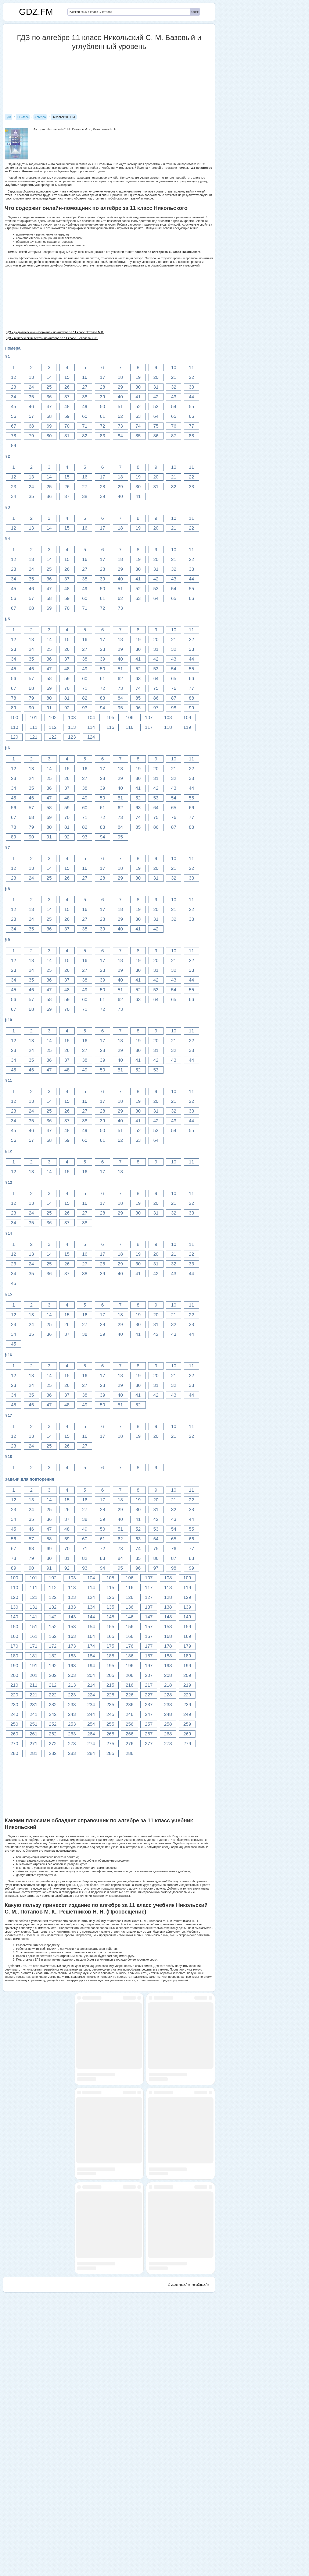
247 (149, 1714)
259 (187, 1724)
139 (187, 1607)
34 (13, 396)
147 (149, 1616)
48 (66, 406)
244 (91, 1714)
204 (91, 1675)
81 (66, 435)
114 (91, 727)
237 (149, 1704)
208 (168, 1675)
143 (72, 1616)
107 (149, 717)
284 (91, 1753)
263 (72, 1733)
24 (31, 387)
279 (187, 1743)
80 (49, 435)
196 (129, 1665)
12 (13, 377)
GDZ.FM (36, 12)
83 (102, 435)
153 (72, 1626)
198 (168, 1665)
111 (33, 727)
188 (168, 1655)
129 (187, 1597)
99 (191, 707)
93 (84, 707)
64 (155, 416)
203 (72, 1675)
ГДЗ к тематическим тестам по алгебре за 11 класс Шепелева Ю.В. (52, 338)
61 (102, 416)
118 (168, 727)
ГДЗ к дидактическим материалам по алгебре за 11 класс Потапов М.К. (55, 332)
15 (66, 377)
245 (110, 1714)
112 (53, 727)
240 (14, 1714)
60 (84, 416)
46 (31, 406)
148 (168, 1616)
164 (91, 1636)
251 (33, 1724)
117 (149, 727)
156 (129, 1626)
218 (168, 1685)
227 (149, 1694)
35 (31, 396)
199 (187, 1665)
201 (33, 1675)
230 (14, 1704)
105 (110, 717)
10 (173, 367)
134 (91, 1607)
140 (14, 1616)
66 (191, 416)
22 (191, 377)
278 (168, 1743)
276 (129, 1743)
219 (187, 1685)
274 (91, 1743)
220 (14, 1694)
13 (31, 377)
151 (33, 1626)
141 (33, 1616)
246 (129, 1714)
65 (173, 416)
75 (155, 426)
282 (53, 1753)
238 (168, 1704)
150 (14, 1626)
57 (31, 416)
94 (102, 707)
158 (168, 1626)
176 (129, 1646)
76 (173, 426)
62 (120, 416)
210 (14, 1685)
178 (168, 1646)
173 (72, 1646)
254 (91, 1724)
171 (33, 1646)
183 (72, 1655)
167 (149, 1636)
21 (173, 377)
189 (187, 1655)
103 (72, 717)
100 (14, 717)
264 (91, 1733)
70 (66, 426)
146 (129, 1616)
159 (187, 1626)
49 (84, 406)
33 (191, 387)
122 (53, 737)
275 (110, 1743)
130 (14, 1607)
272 (53, 1743)
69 (49, 426)
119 (187, 727)
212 (53, 1685)
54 (173, 406)
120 (14, 737)
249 (187, 1714)
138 (168, 1607)
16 (84, 377)
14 (49, 377)
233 (72, 1704)
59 (66, 416)
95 (120, 707)
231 (33, 1704)
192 (53, 1665)
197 (149, 1665)
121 (33, 737)
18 (120, 377)
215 (110, 1685)
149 (187, 1616)
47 (49, 406)
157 (149, 1626)
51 (120, 406)
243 (72, 1714)
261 (33, 1733)
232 (53, 1704)
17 (102, 377)
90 (31, 707)
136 (129, 1607)
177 (149, 1646)
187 (149, 1655)
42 (155, 396)
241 (33, 1714)
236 (129, 1704)
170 (14, 1646)
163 (72, 1636)
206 (129, 1675)
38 (84, 396)
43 (173, 396)
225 (110, 1694)
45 (13, 406)
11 (191, 367)
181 (33, 1655)
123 (72, 737)
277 (149, 1743)
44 (191, 396)
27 (84, 387)
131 (33, 1607)
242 (53, 1714)
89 (13, 445)
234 (91, 1704)
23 (13, 387)
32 (173, 387)
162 (53, 1636)
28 (102, 387)
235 (110, 1704)
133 (72, 1607)
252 (53, 1724)
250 (14, 1724)
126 (129, 1597)
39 (102, 396)
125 (110, 1597)
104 (91, 717)
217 (149, 1685)
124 (91, 737)
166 (129, 1636)
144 (91, 1616)
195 (110, 1665)
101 (33, 717)
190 (14, 1665)
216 (129, 1685)
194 (91, 1665)
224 (91, 1694)
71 (84, 426)
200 (14, 1675)
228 (168, 1694)
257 (149, 1724)
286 (129, 1753)
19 (138, 377)
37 (66, 396)
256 (129, 1724)
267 (149, 1733)
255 (110, 1724)
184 (91, 1655)
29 (120, 387)
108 (168, 717)
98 (173, 707)
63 (138, 416)
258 (168, 1724)
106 (129, 717)
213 (72, 1685)
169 (187, 1636)
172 (53, 1646)
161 (33, 1636)
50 (102, 406)
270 (14, 1743)
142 (53, 1616)
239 (187, 1704)
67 (13, 426)
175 (110, 1646)
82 (84, 435)
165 (110, 1636)
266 (129, 1733)
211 (33, 1685)
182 (53, 1655)
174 (91, 1646)
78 (13, 435)
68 (31, 426)
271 (33, 1743)
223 (72, 1694)
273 (72, 1743)
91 (49, 707)
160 (14, 1636)
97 (155, 707)
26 (66, 387)
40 (120, 396)
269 (187, 1733)
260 (14, 1733)
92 (66, 707)
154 (91, 1626)
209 (187, 1675)
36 (49, 396)
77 (191, 426)
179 (187, 1646)
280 (14, 1753)
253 (72, 1724)
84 (120, 435)
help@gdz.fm (200, 2568)
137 (149, 1607)
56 (13, 416)
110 (14, 727)
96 (138, 707)
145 (110, 1616)
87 (173, 435)
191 (33, 1665)
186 (129, 1655)
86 (155, 435)
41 (138, 396)
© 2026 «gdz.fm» (179, 2568)
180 (14, 1655)
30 (138, 387)
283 (72, 1753)
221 (33, 1694)
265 (110, 1733)
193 (72, 1665)
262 (53, 1733)
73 (120, 426)
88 (191, 435)
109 (187, 717)
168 (168, 1636)
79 (31, 435)
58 (49, 416)
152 (53, 1626)
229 (187, 1694)
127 (149, 1597)
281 (33, 1753)
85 (138, 435)
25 (49, 387)
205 (110, 1675)
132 (53, 1607)
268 (168, 1733)
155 (110, 1626)
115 (110, 727)
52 (138, 406)
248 (168, 1714)
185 (110, 1655)
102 (53, 717)
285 (110, 1753)
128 (168, 1597)
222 (53, 1694)
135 (110, 1607)
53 (155, 406)
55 (191, 406)
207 (149, 1675)
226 (129, 1694)
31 (155, 387)
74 (138, 426)
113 (72, 727)
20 (155, 377)
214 (91, 1685)
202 (53, 1675)
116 (129, 727)
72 (102, 426)
